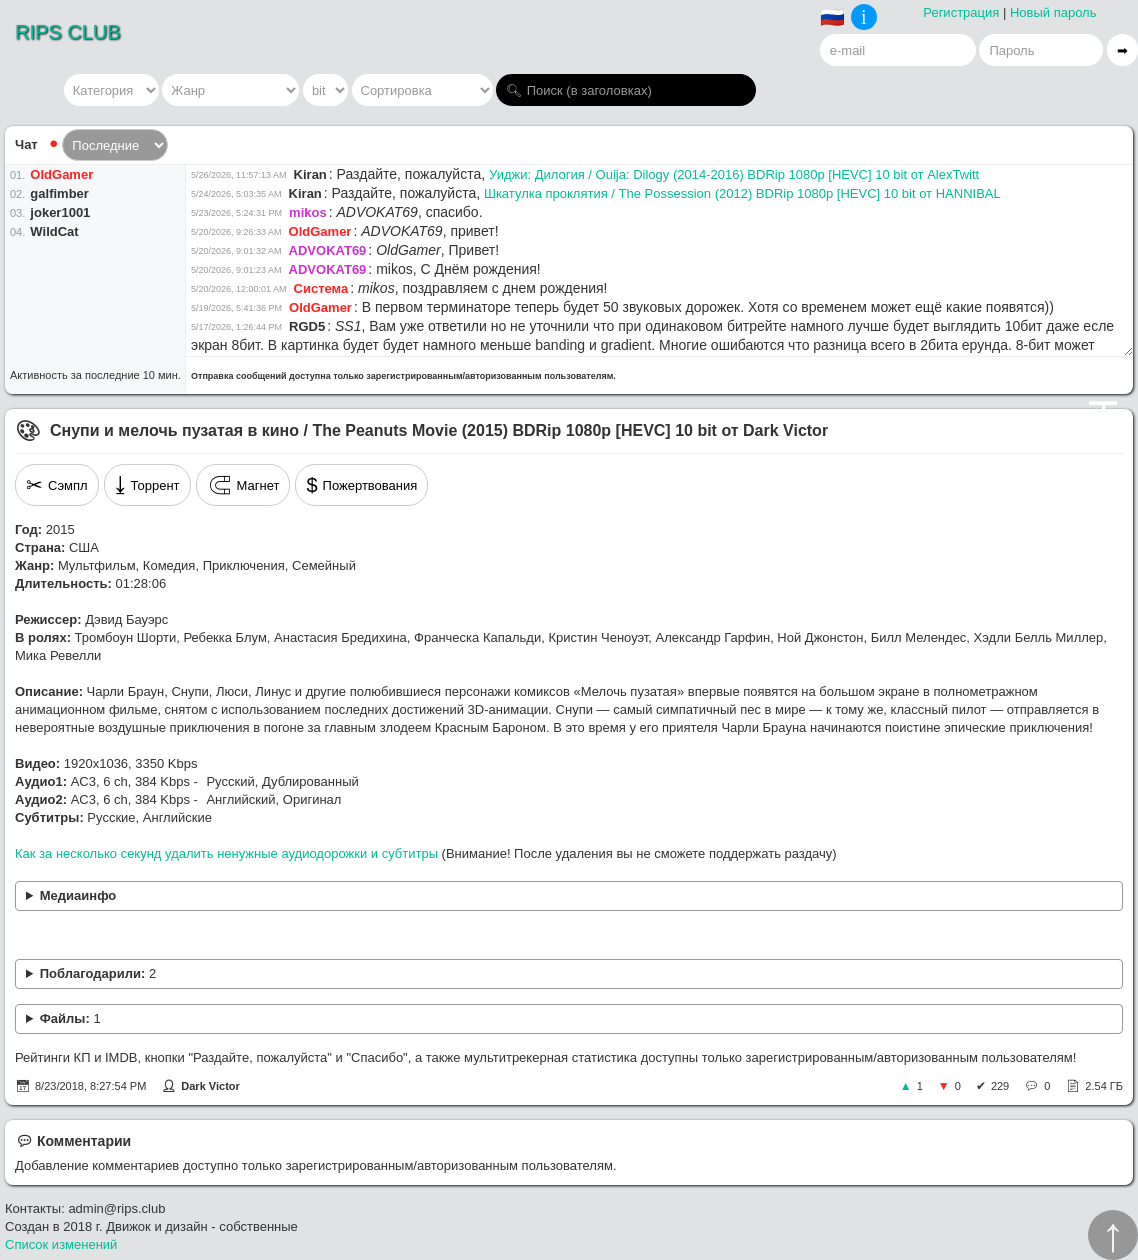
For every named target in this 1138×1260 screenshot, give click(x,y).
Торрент (147, 485)
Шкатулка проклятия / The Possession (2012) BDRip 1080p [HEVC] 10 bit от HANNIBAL (742, 193)
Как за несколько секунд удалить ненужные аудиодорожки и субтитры (226, 853)
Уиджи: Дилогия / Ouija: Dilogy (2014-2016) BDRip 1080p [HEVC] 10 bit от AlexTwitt (734, 174)
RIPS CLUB (68, 32)
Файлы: (70, 1018)
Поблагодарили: (98, 973)
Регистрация (961, 12)
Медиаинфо (78, 895)
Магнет (243, 485)
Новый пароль (1053, 12)
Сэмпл (57, 485)
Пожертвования (361, 485)
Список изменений (61, 1244)
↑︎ (1113, 1235)
